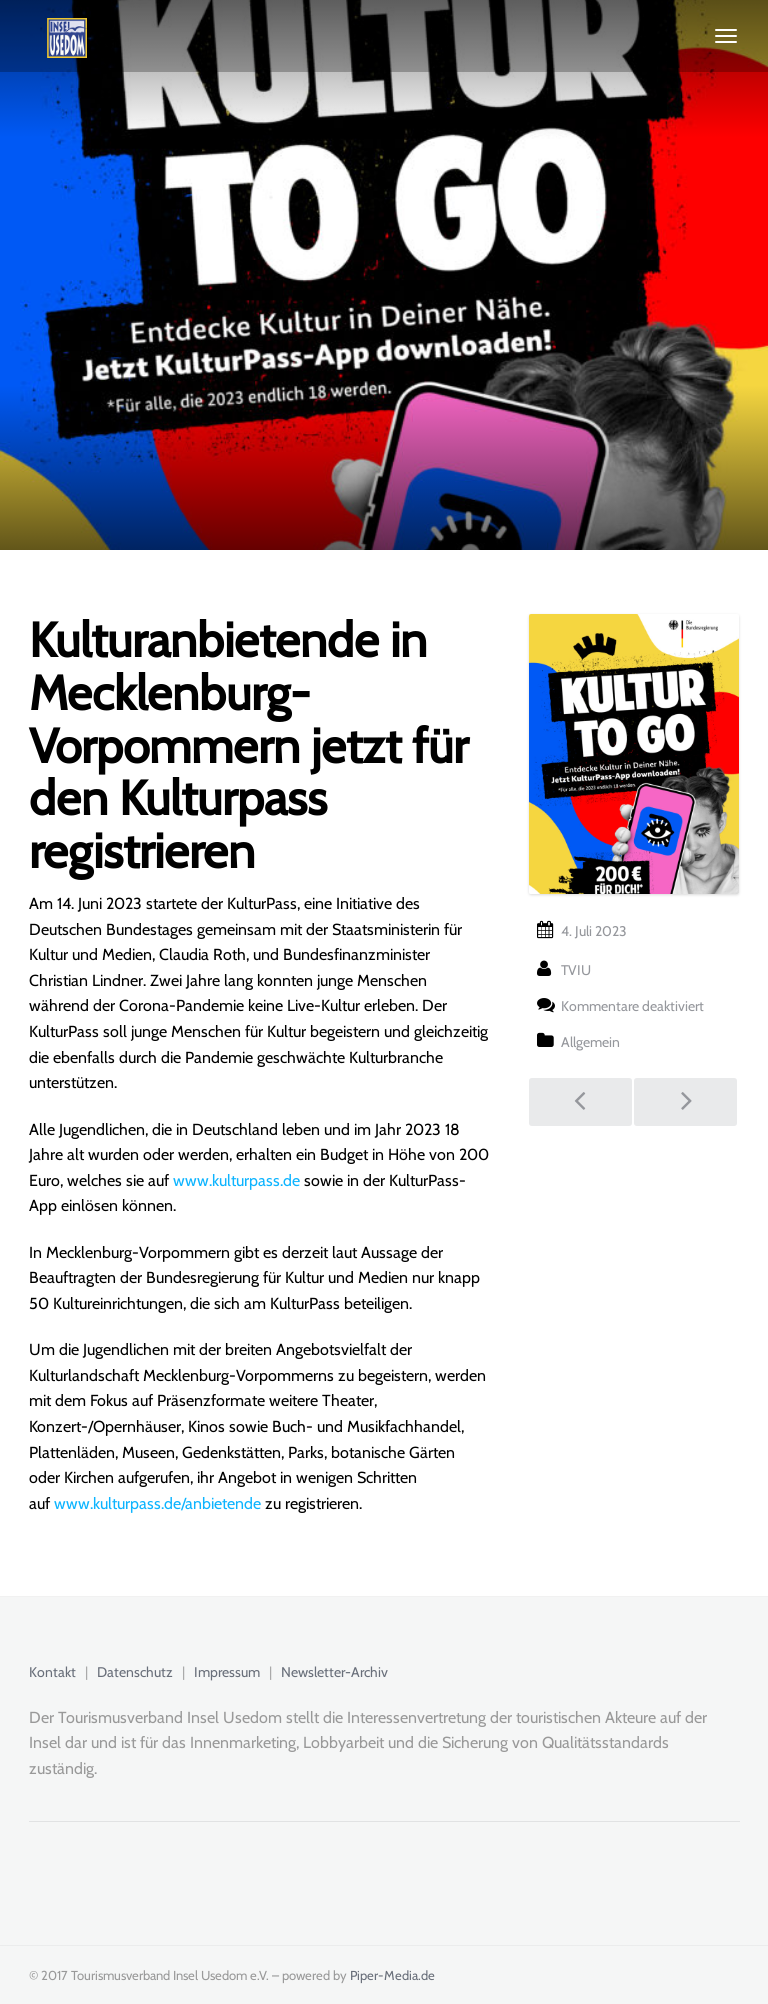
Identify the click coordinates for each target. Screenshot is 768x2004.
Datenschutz (135, 1672)
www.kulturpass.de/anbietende (157, 1503)
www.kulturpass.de (236, 1180)
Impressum (227, 1672)
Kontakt (52, 1672)
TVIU (576, 970)
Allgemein (590, 1042)
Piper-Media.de (392, 1975)
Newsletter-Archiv (334, 1672)
